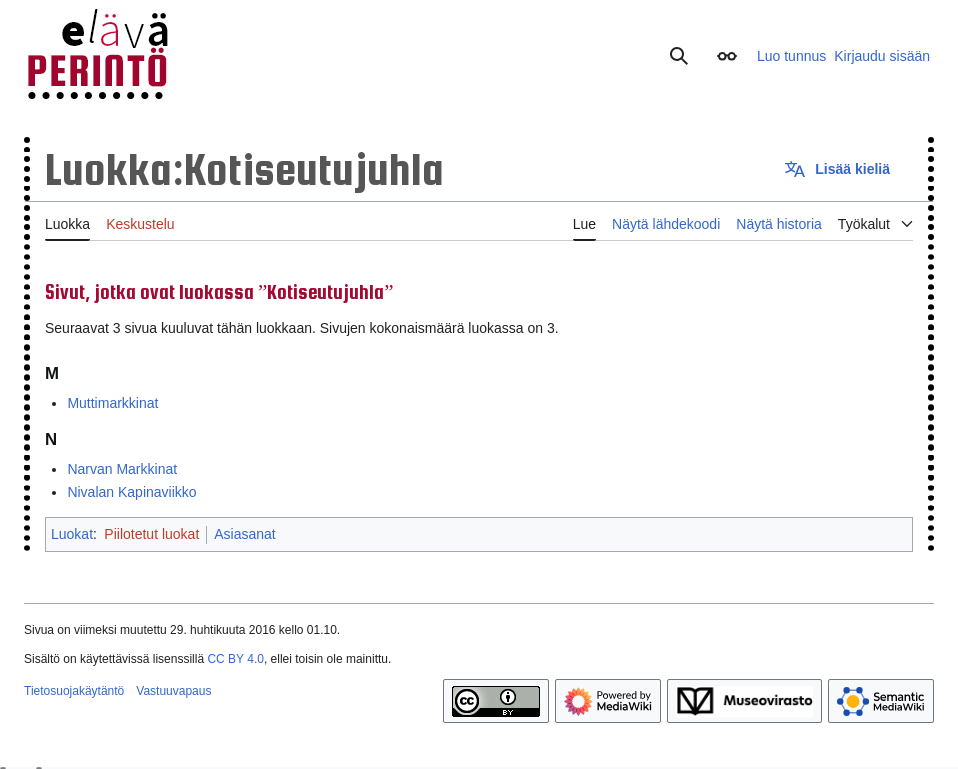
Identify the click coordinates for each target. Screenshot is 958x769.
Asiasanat (244, 534)
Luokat (72, 534)
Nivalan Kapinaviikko (131, 492)
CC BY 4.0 (235, 659)
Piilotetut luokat (151, 534)
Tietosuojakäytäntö (74, 691)
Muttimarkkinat (112, 403)
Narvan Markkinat (122, 469)
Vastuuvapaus (173, 691)
